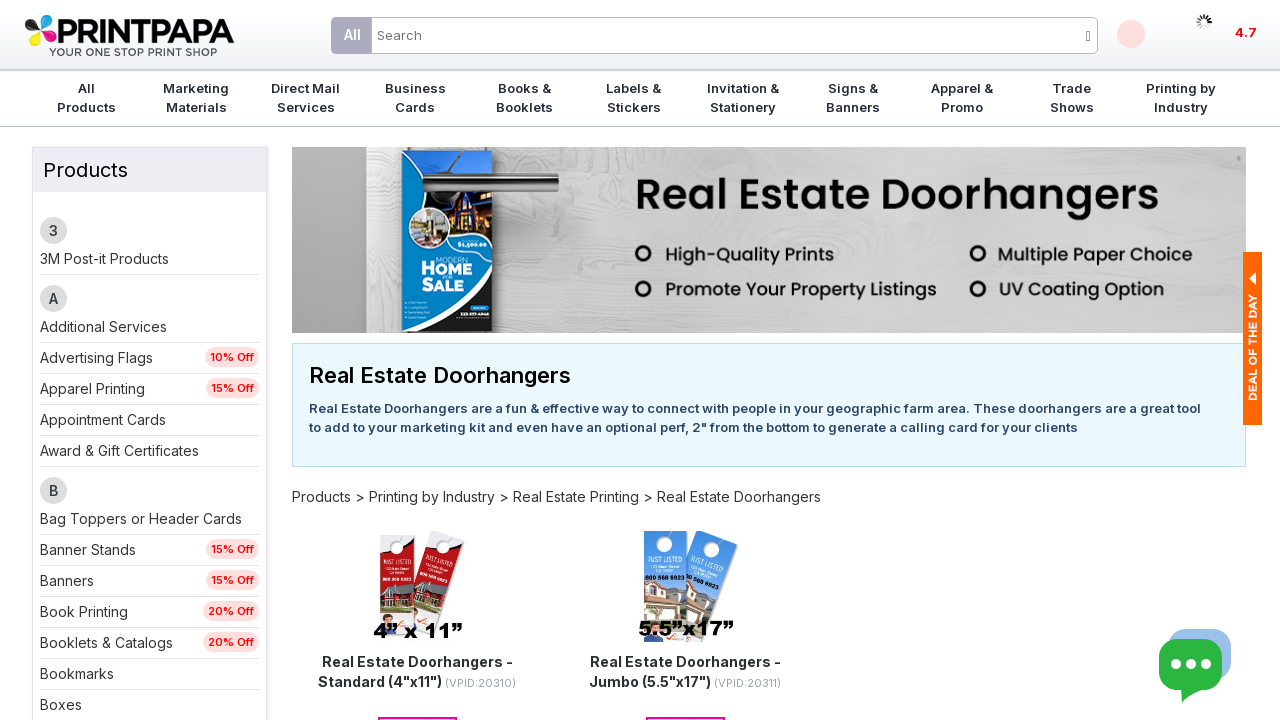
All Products (86, 97)
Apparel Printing (92, 388)
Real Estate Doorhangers (739, 496)
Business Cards (415, 97)
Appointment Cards (103, 419)
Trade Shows (1072, 97)
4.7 (1246, 32)
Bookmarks (77, 673)
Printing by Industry (1181, 97)
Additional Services (103, 326)
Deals (1131, 34)
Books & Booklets (524, 97)
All (352, 34)
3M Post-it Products (104, 258)
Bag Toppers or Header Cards (141, 518)
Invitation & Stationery (743, 97)
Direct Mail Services (305, 97)
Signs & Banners (853, 97)
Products (321, 496)
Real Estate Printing (576, 496)
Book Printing (84, 611)
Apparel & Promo (962, 97)
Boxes (61, 704)
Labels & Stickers (633, 97)
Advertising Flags (96, 357)
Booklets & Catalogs (106, 642)
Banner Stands (88, 549)
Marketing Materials (196, 97)
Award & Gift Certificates (119, 450)
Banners (67, 580)
